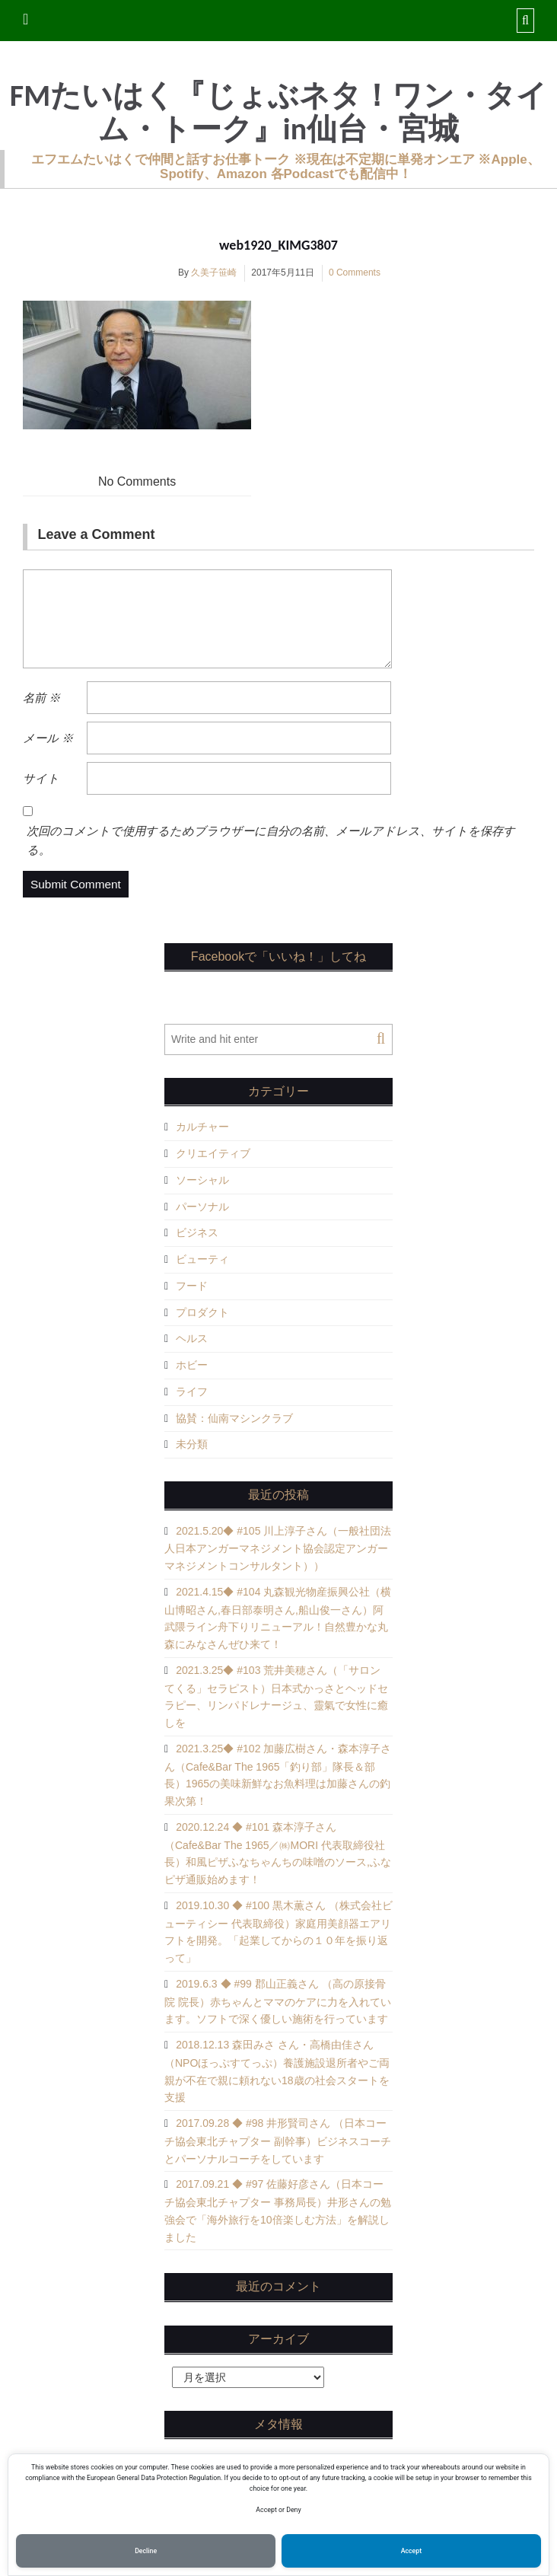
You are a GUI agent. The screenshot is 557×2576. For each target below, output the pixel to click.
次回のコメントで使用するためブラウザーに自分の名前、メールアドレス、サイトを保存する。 (271, 840)
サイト (41, 778)
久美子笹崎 (214, 272)
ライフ (192, 1391)
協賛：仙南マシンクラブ (234, 1418)
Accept (411, 2551)
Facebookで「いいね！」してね (278, 956)
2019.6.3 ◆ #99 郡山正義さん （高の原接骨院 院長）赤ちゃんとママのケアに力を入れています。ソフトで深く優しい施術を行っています (277, 2002)
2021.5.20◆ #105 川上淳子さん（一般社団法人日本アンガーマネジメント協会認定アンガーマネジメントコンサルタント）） (277, 1549)
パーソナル (202, 1206)
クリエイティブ (213, 1153)
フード (192, 1286)
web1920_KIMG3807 (278, 245)
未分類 (192, 1444)
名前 (41, 697)
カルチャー (202, 1127)
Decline (146, 2551)
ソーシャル (202, 1180)
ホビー (192, 1365)
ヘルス (192, 1338)
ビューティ (202, 1259)
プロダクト (202, 1312)
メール (48, 738)
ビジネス (197, 1232)
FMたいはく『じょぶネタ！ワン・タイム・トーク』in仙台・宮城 (278, 112)
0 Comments (354, 272)
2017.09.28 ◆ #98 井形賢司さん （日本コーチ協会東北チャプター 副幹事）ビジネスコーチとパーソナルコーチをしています (277, 2141)
